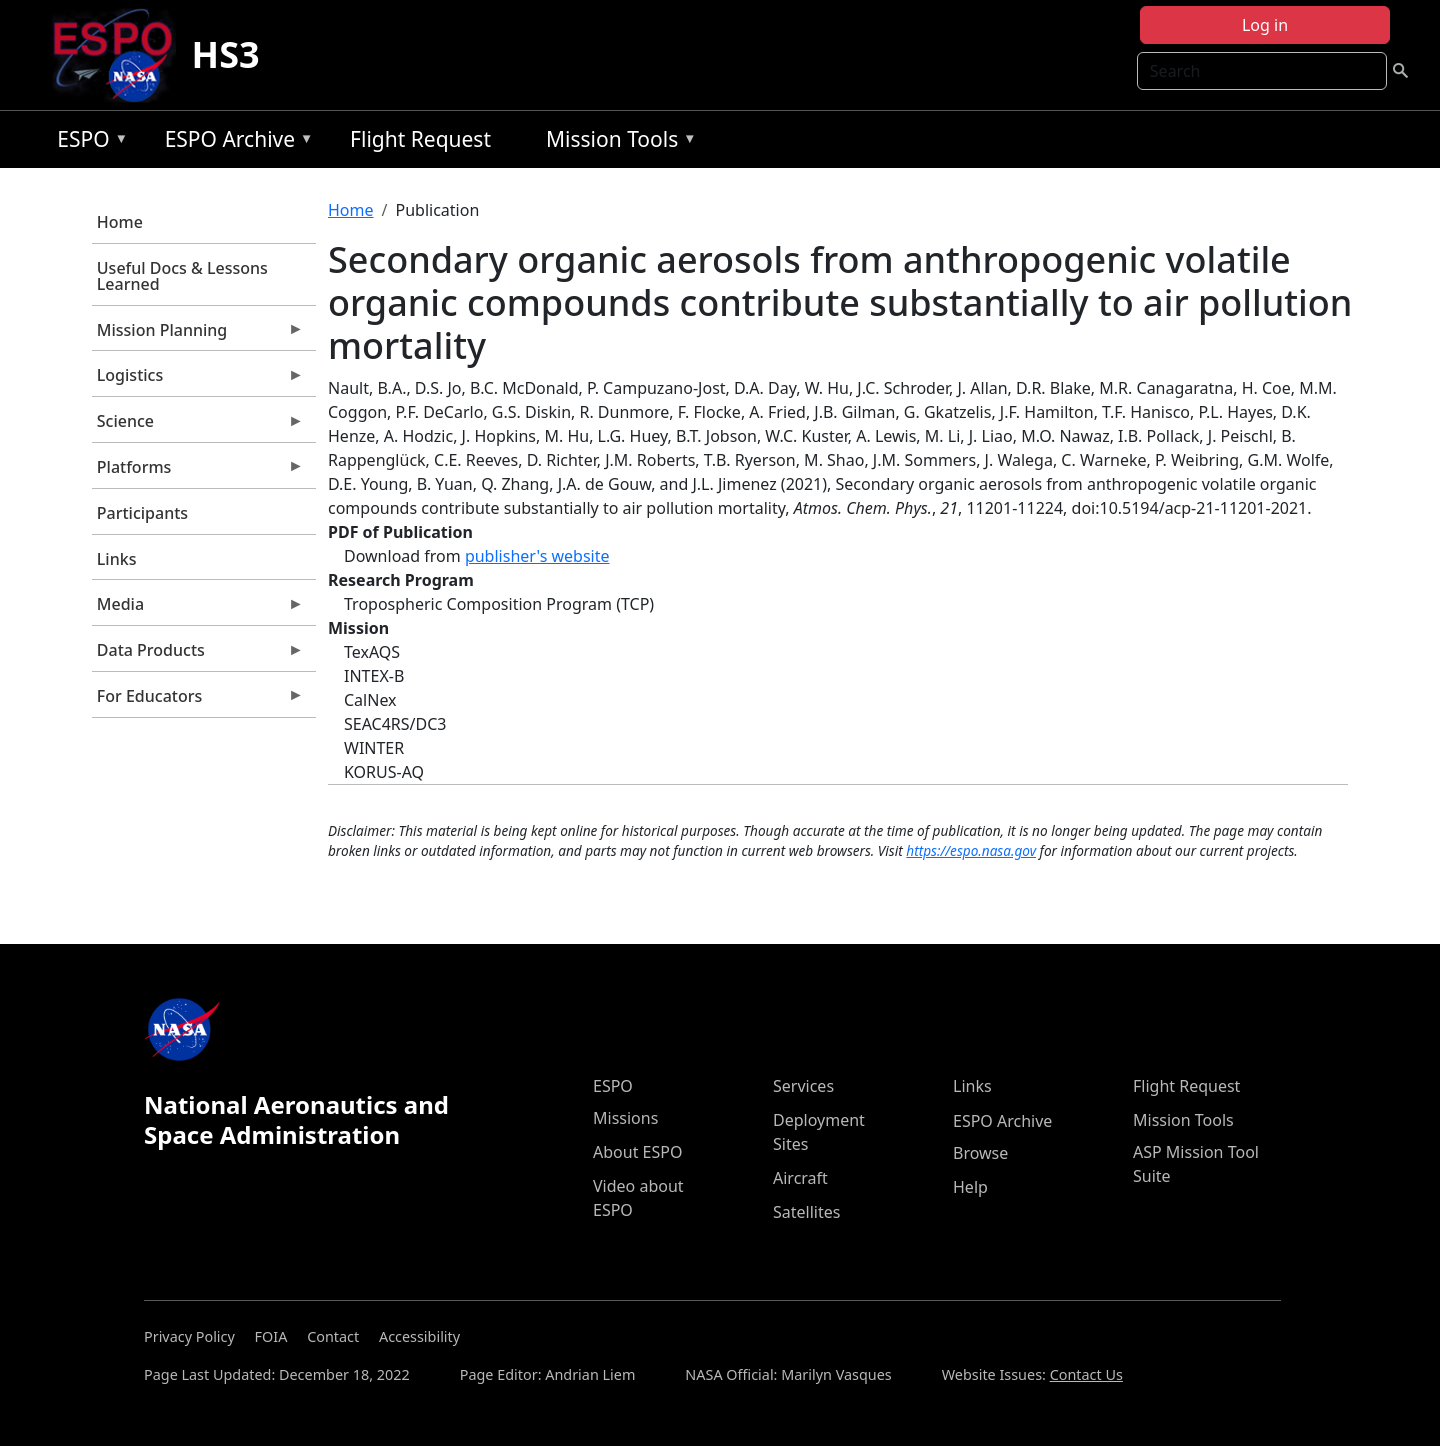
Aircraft (800, 1178)
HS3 (226, 54)
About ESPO (637, 1152)
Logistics (198, 380)
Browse (980, 1153)
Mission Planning (198, 335)
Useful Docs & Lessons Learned (182, 276)
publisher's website (537, 556)
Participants (142, 513)
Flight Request (420, 139)
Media (198, 609)
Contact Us (1086, 1374)
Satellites (806, 1212)
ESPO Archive (234, 142)
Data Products (198, 655)
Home (120, 222)
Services (803, 1086)
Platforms (198, 472)
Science (198, 426)
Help (970, 1187)
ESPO (87, 142)
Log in (1265, 25)
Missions (625, 1118)
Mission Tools (616, 142)
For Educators (198, 701)
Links (117, 559)
